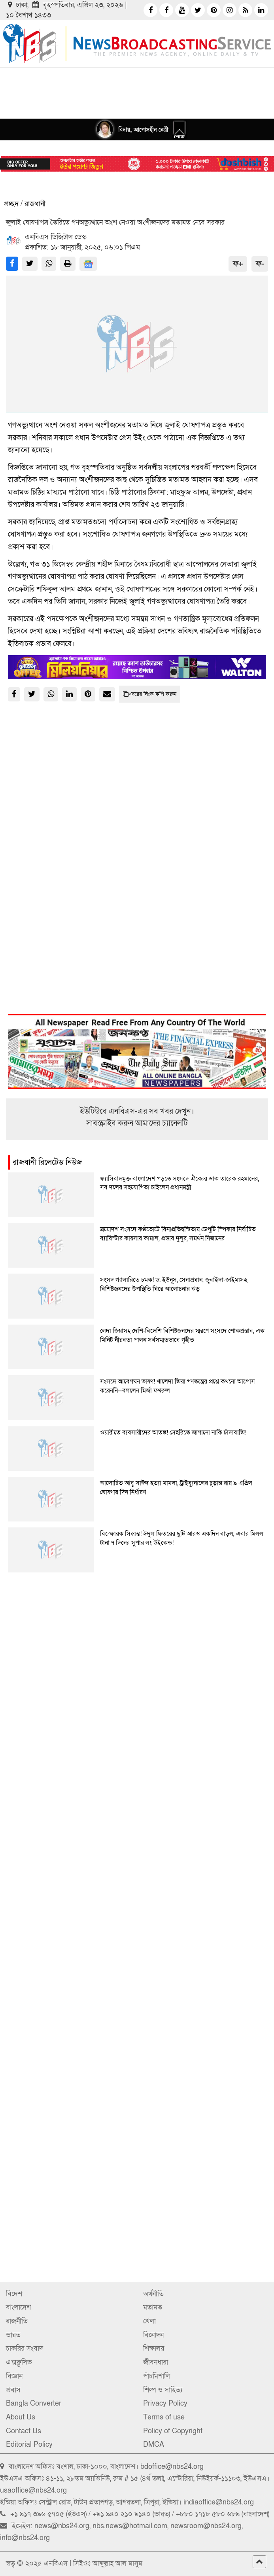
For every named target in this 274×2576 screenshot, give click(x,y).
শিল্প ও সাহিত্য (162, 2390)
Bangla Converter (33, 2403)
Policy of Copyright (172, 2431)
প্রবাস (13, 2390)
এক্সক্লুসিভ (19, 2362)
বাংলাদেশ (18, 2307)
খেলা (149, 2321)
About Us (20, 2417)
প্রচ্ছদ (11, 203)
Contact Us (23, 2431)
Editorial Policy (29, 2444)
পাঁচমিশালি (156, 2376)
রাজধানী (35, 203)
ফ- (259, 264)
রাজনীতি (17, 2321)
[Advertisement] (137, 1660)
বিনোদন (153, 2335)
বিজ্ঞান (14, 2376)
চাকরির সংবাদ (24, 2348)
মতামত (152, 2307)
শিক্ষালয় (153, 2348)
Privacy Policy (165, 2403)
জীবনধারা (155, 2362)
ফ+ (237, 264)
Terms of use (164, 2417)
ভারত (13, 2335)
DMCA (153, 2444)
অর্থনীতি (153, 2293)
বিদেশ (14, 2293)
